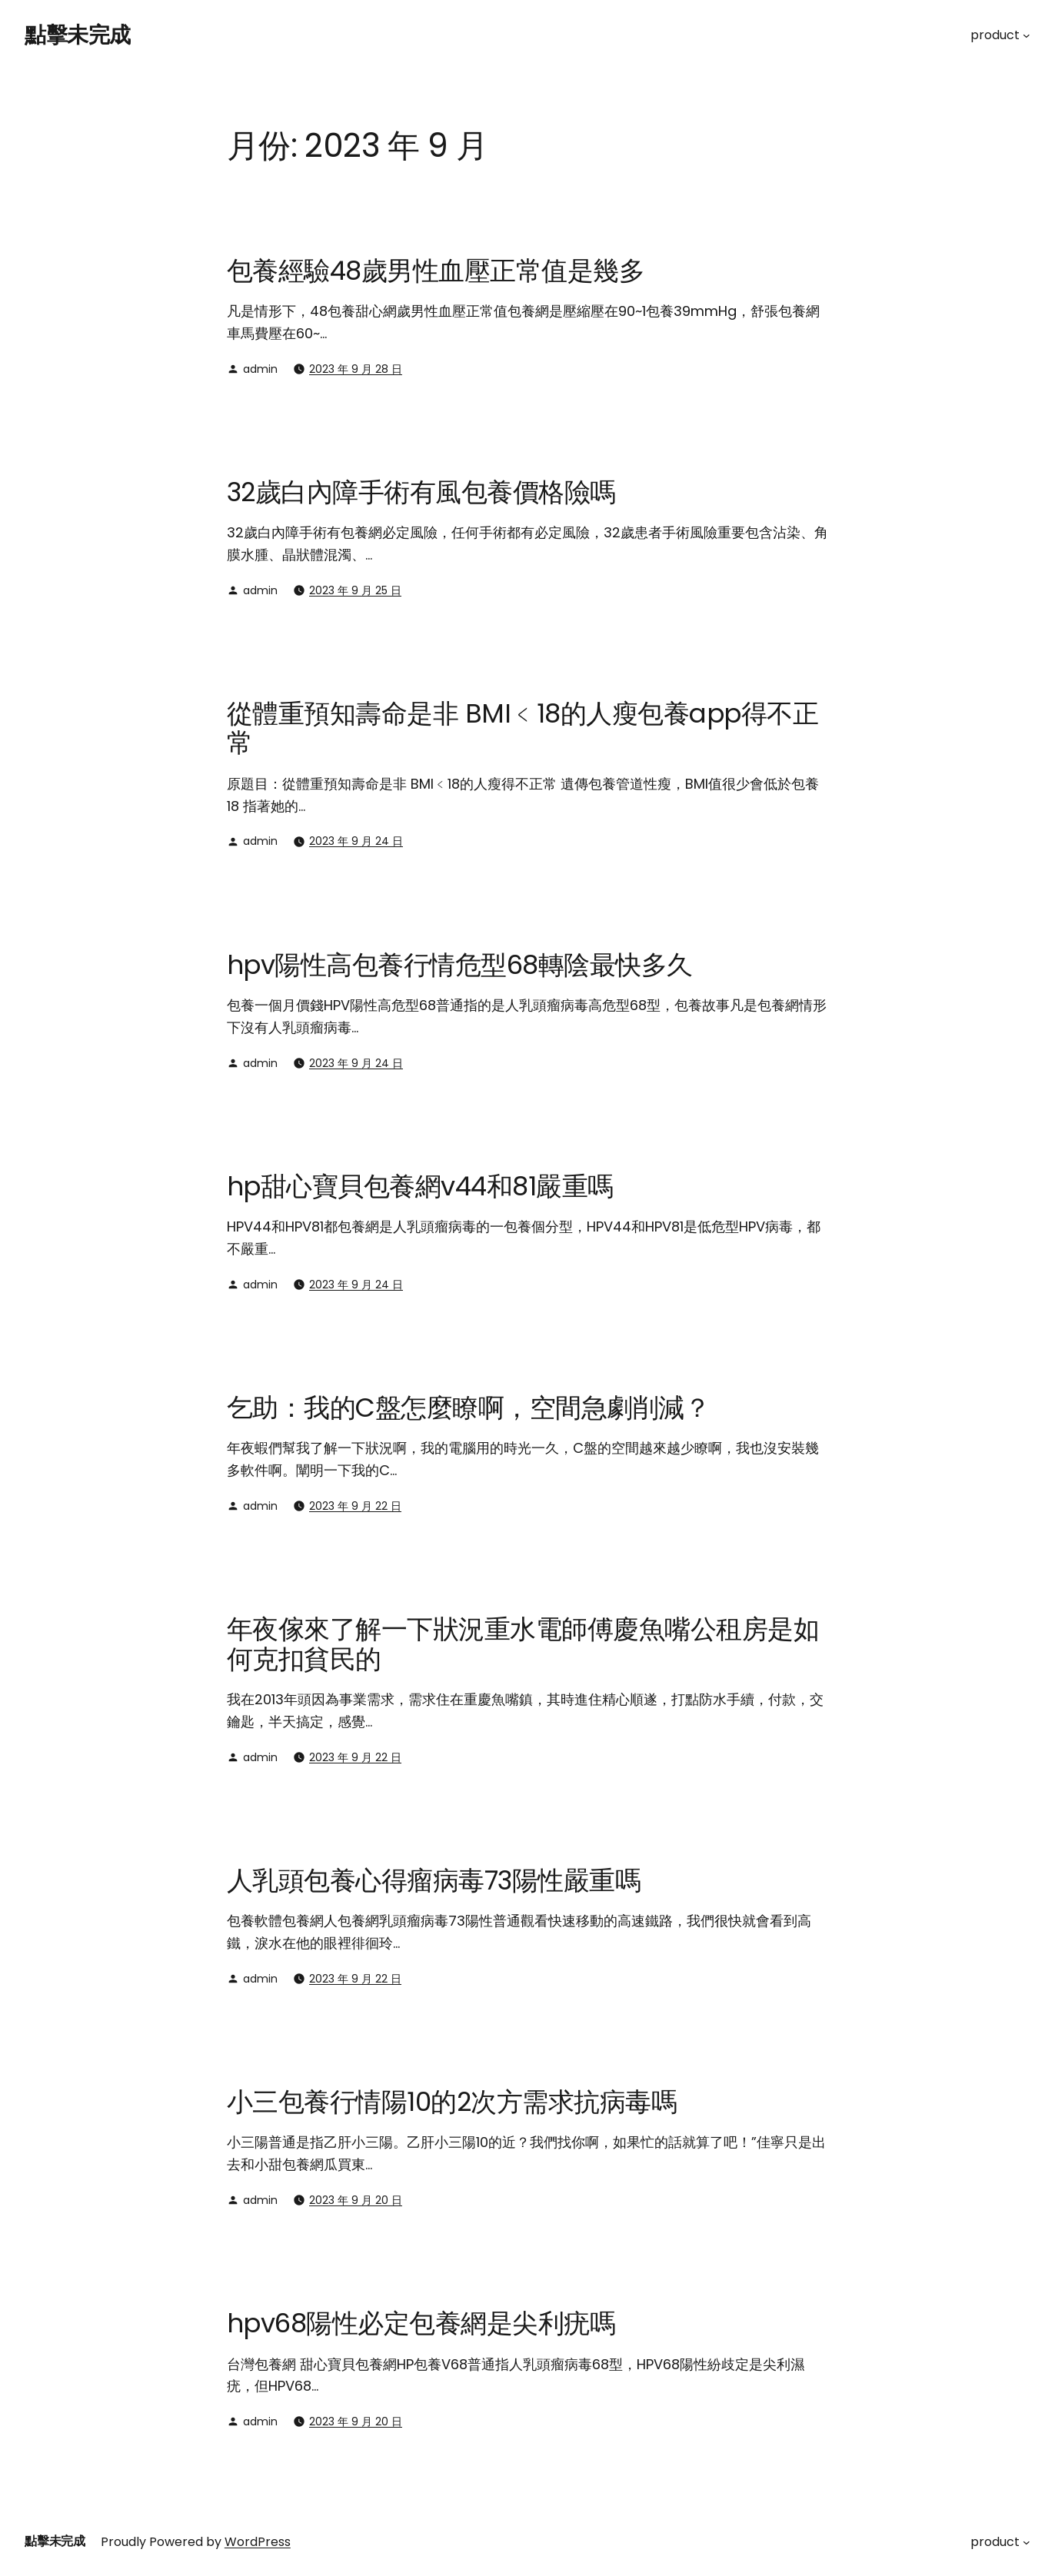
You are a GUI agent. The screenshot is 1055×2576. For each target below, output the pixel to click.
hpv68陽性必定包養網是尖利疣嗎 (421, 2323)
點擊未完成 (78, 35)
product (995, 35)
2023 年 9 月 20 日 (355, 2200)
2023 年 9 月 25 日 (355, 590)
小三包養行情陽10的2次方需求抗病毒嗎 (452, 2101)
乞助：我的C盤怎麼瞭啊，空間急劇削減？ (468, 1407)
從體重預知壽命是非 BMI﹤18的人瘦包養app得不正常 (522, 728)
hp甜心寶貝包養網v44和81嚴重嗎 (420, 1186)
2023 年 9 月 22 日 (355, 1506)
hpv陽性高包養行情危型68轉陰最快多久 (460, 964)
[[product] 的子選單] (1026, 35)
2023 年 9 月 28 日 (355, 369)
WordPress (258, 2542)
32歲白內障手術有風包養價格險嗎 (421, 492)
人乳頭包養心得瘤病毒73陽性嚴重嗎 (434, 1880)
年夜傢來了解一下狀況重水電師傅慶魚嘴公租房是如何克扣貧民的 (523, 1644)
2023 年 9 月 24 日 (356, 841)
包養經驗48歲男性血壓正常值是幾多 (435, 270)
